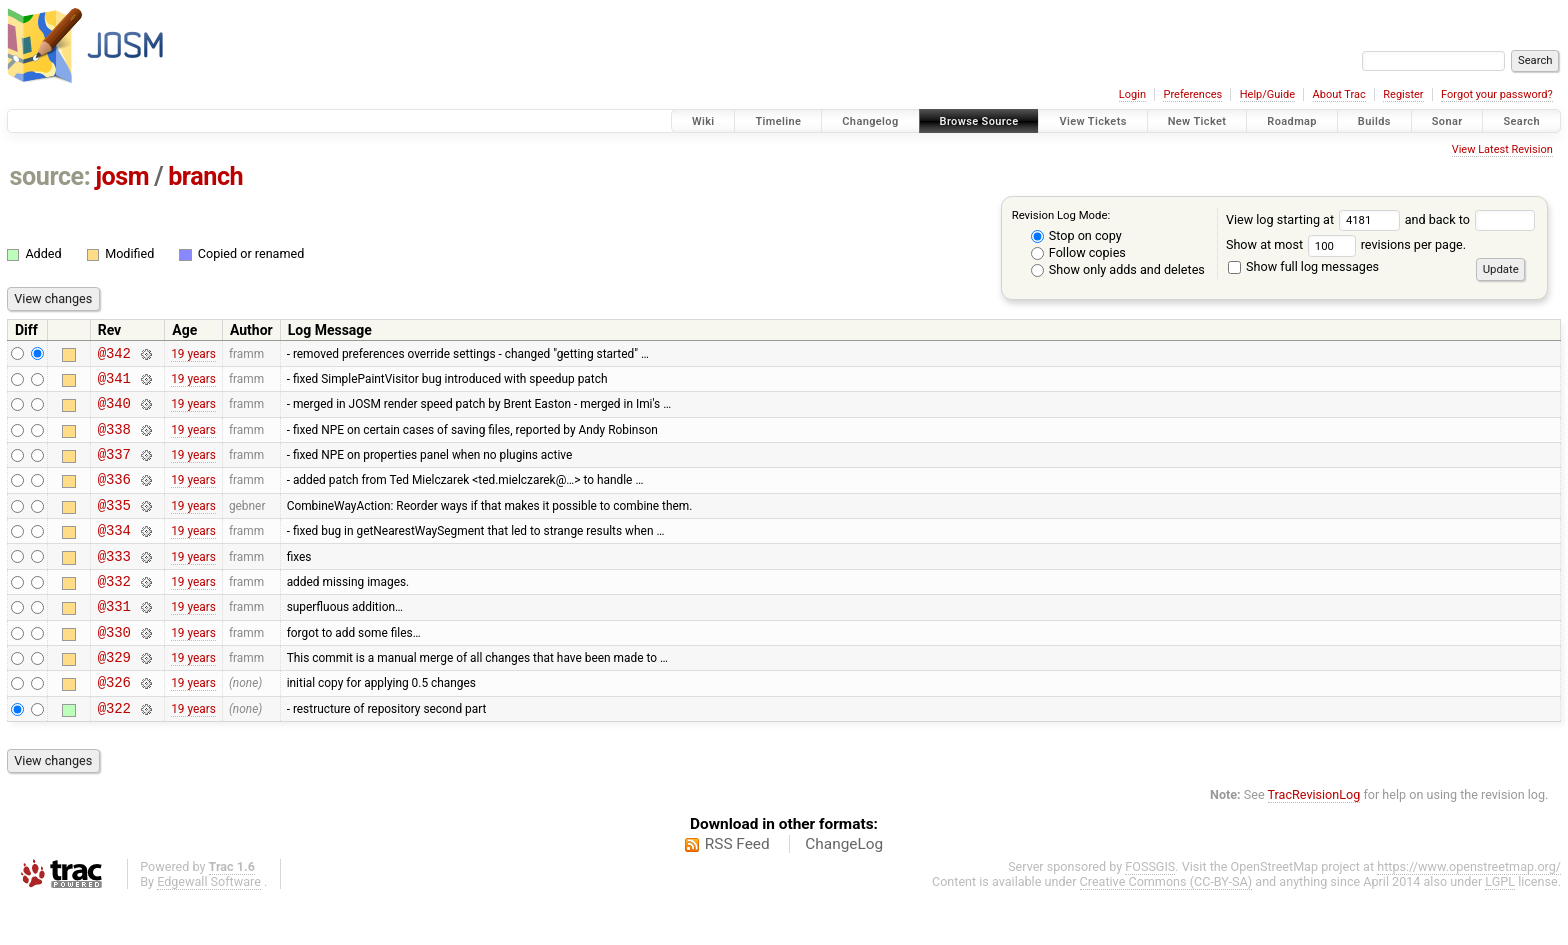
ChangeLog (844, 889)
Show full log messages (1303, 266)
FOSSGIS (1150, 911)
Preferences (1192, 94)
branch (205, 176)
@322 (114, 752)
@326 (114, 723)
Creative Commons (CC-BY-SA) (1166, 926)
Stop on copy (1076, 235)
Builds (1374, 121)
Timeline (778, 121)
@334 (114, 553)
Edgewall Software (209, 926)
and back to (1470, 219)
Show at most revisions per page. (1346, 244)
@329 (114, 695)
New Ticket (1197, 121)
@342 (114, 355)
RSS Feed (737, 889)
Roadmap (1292, 121)
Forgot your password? (1497, 94)
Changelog (870, 121)
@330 (114, 667)
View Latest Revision (1502, 149)
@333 (114, 582)
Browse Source (979, 121)
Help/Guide (1267, 94)
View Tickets (1092, 121)
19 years (193, 355)
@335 (114, 525)
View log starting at (1315, 219)
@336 (114, 496)
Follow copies (1078, 252)
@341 (114, 383)
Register (1403, 94)
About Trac (1339, 94)
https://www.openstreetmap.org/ (1469, 911)
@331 (114, 638)
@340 (114, 411)
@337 (114, 468)
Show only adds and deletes (1118, 269)
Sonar (1447, 121)
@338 (114, 440)
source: (50, 176)
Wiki (703, 121)
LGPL (1500, 926)
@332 (114, 610)
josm (122, 176)
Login (1132, 94)
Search (1521, 121)
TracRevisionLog (1314, 839)
